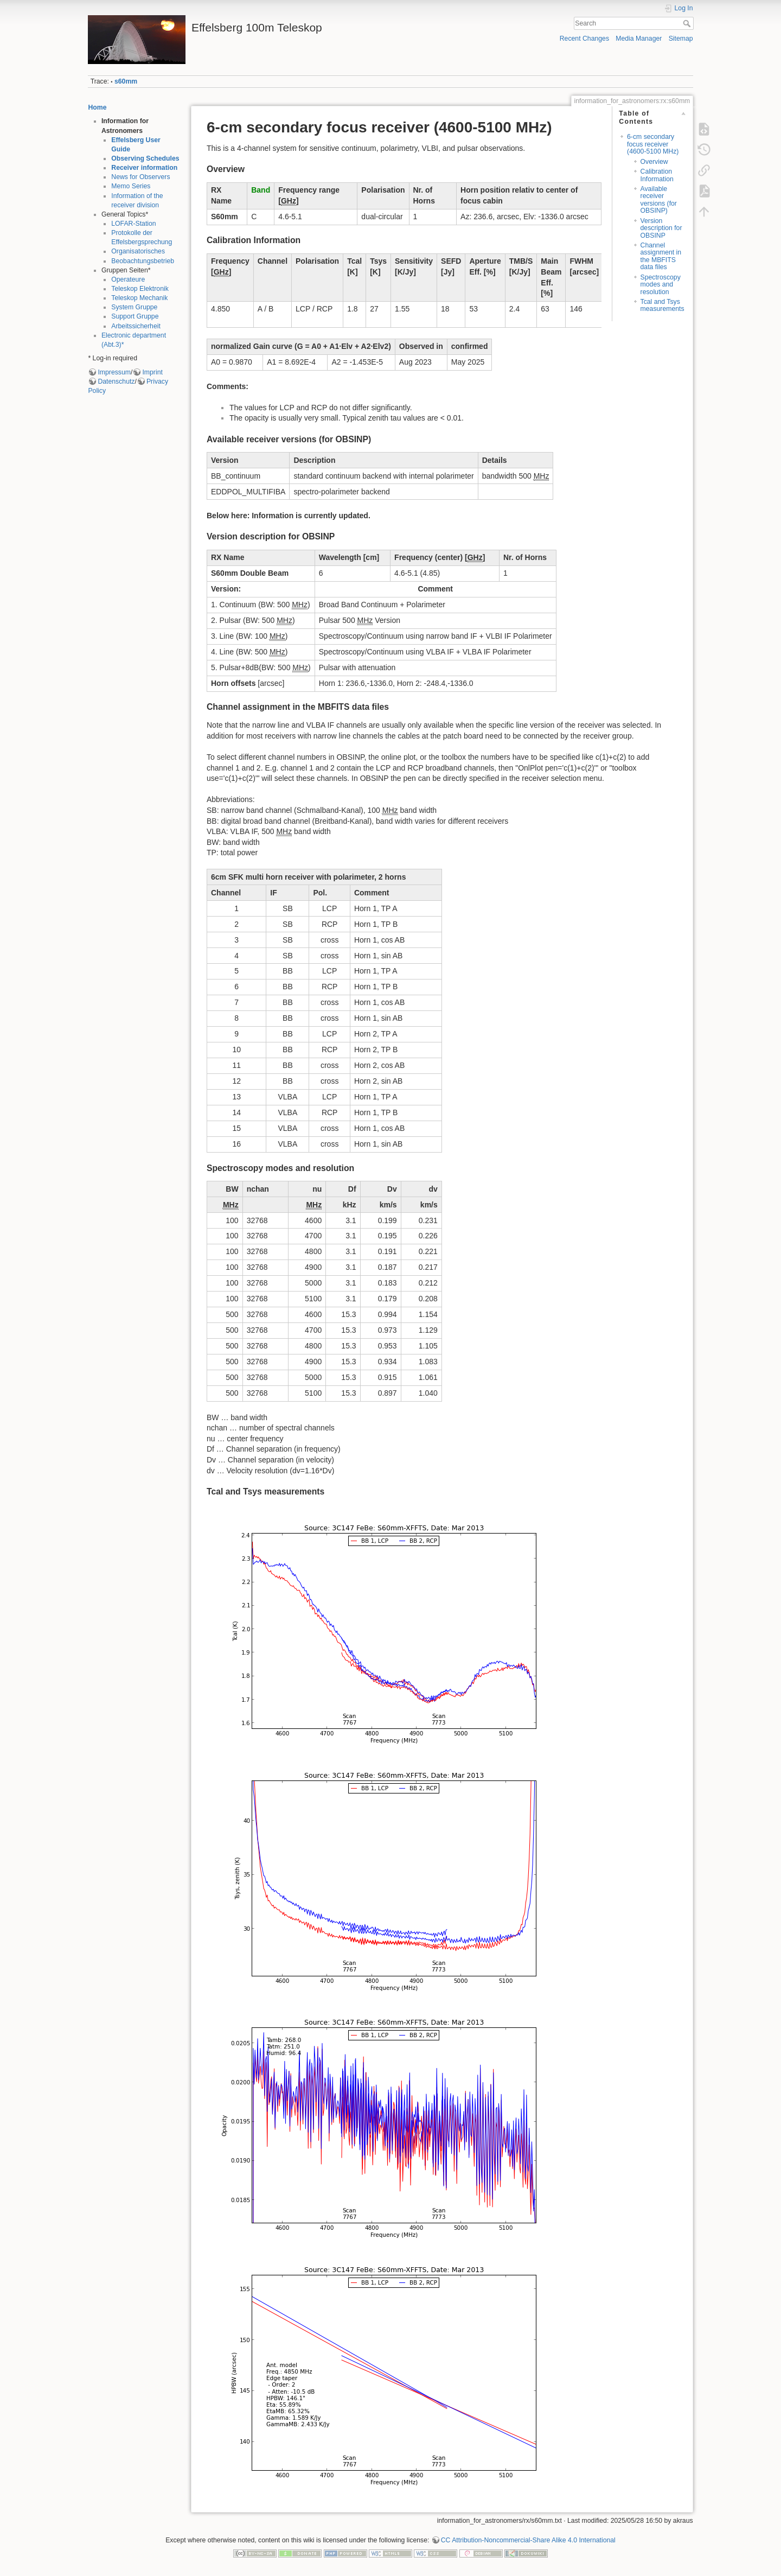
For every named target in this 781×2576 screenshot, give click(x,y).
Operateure (128, 279)
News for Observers (140, 177)
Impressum (114, 372)
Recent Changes (584, 38)
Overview (654, 162)
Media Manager (639, 38)
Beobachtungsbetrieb (142, 261)
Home (97, 107)
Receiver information (144, 167)
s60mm (125, 81)
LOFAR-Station (133, 223)
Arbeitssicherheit (136, 326)
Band (260, 190)
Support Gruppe (134, 316)
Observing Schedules (145, 158)
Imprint (152, 372)
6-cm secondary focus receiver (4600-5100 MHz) (652, 144)
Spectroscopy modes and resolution (661, 284)
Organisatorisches (138, 251)
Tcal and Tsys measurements (662, 305)
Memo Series (130, 186)
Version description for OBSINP (661, 228)
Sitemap (681, 38)
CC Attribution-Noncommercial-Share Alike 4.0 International (528, 2540)
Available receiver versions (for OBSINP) (659, 199)
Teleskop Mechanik (139, 298)
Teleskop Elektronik (140, 288)
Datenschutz (116, 381)
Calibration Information (657, 175)
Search (688, 23)
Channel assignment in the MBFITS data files (661, 256)
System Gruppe (134, 307)
